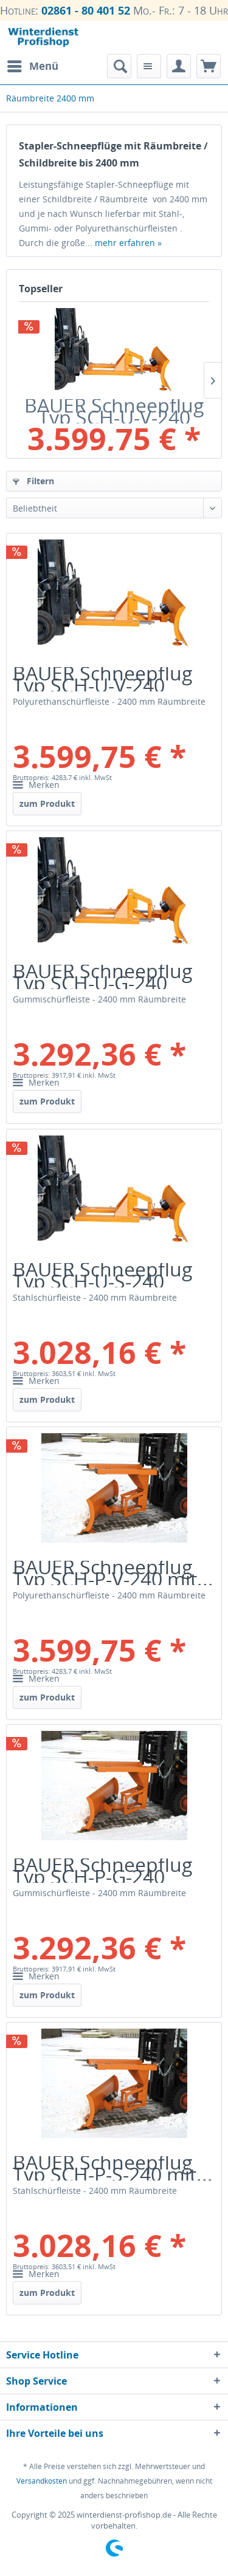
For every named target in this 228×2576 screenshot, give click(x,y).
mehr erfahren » (128, 242)
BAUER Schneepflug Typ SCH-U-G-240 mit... (103, 977)
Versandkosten (41, 2481)
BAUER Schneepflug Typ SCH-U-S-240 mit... (103, 1275)
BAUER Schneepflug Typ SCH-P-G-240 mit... (103, 1870)
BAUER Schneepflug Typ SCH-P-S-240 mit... (113, 2168)
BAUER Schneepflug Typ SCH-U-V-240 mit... (114, 411)
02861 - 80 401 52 (85, 10)
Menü (32, 65)
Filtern (33, 481)
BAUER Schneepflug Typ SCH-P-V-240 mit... (113, 1573)
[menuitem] (32, 66)
